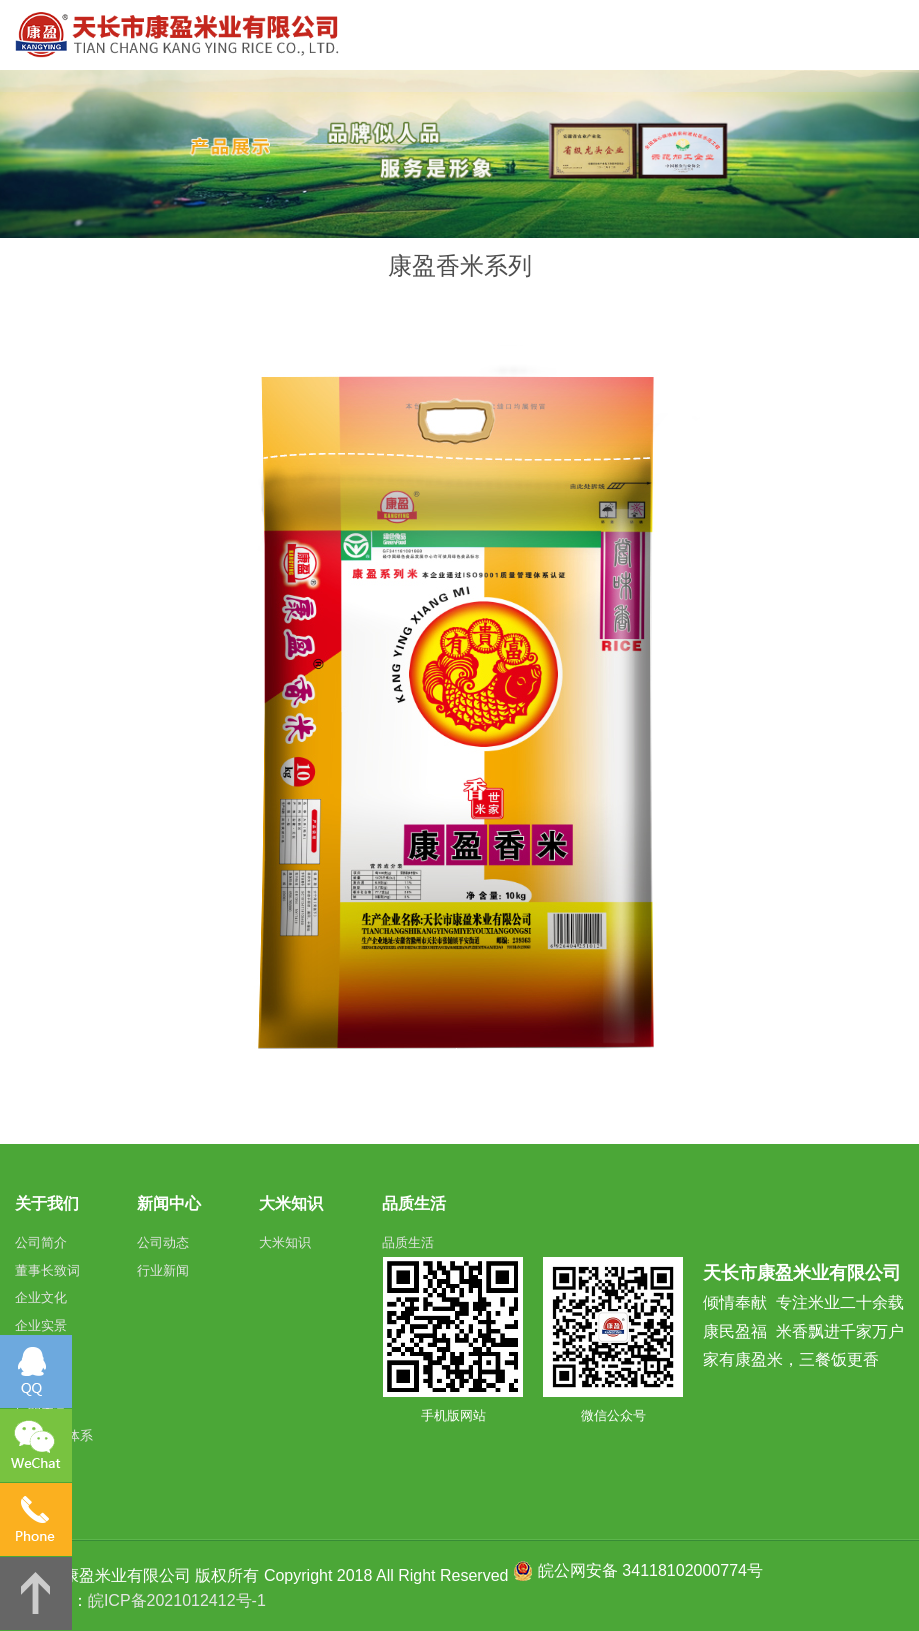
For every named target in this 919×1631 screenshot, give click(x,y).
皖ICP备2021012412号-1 (177, 1600)
